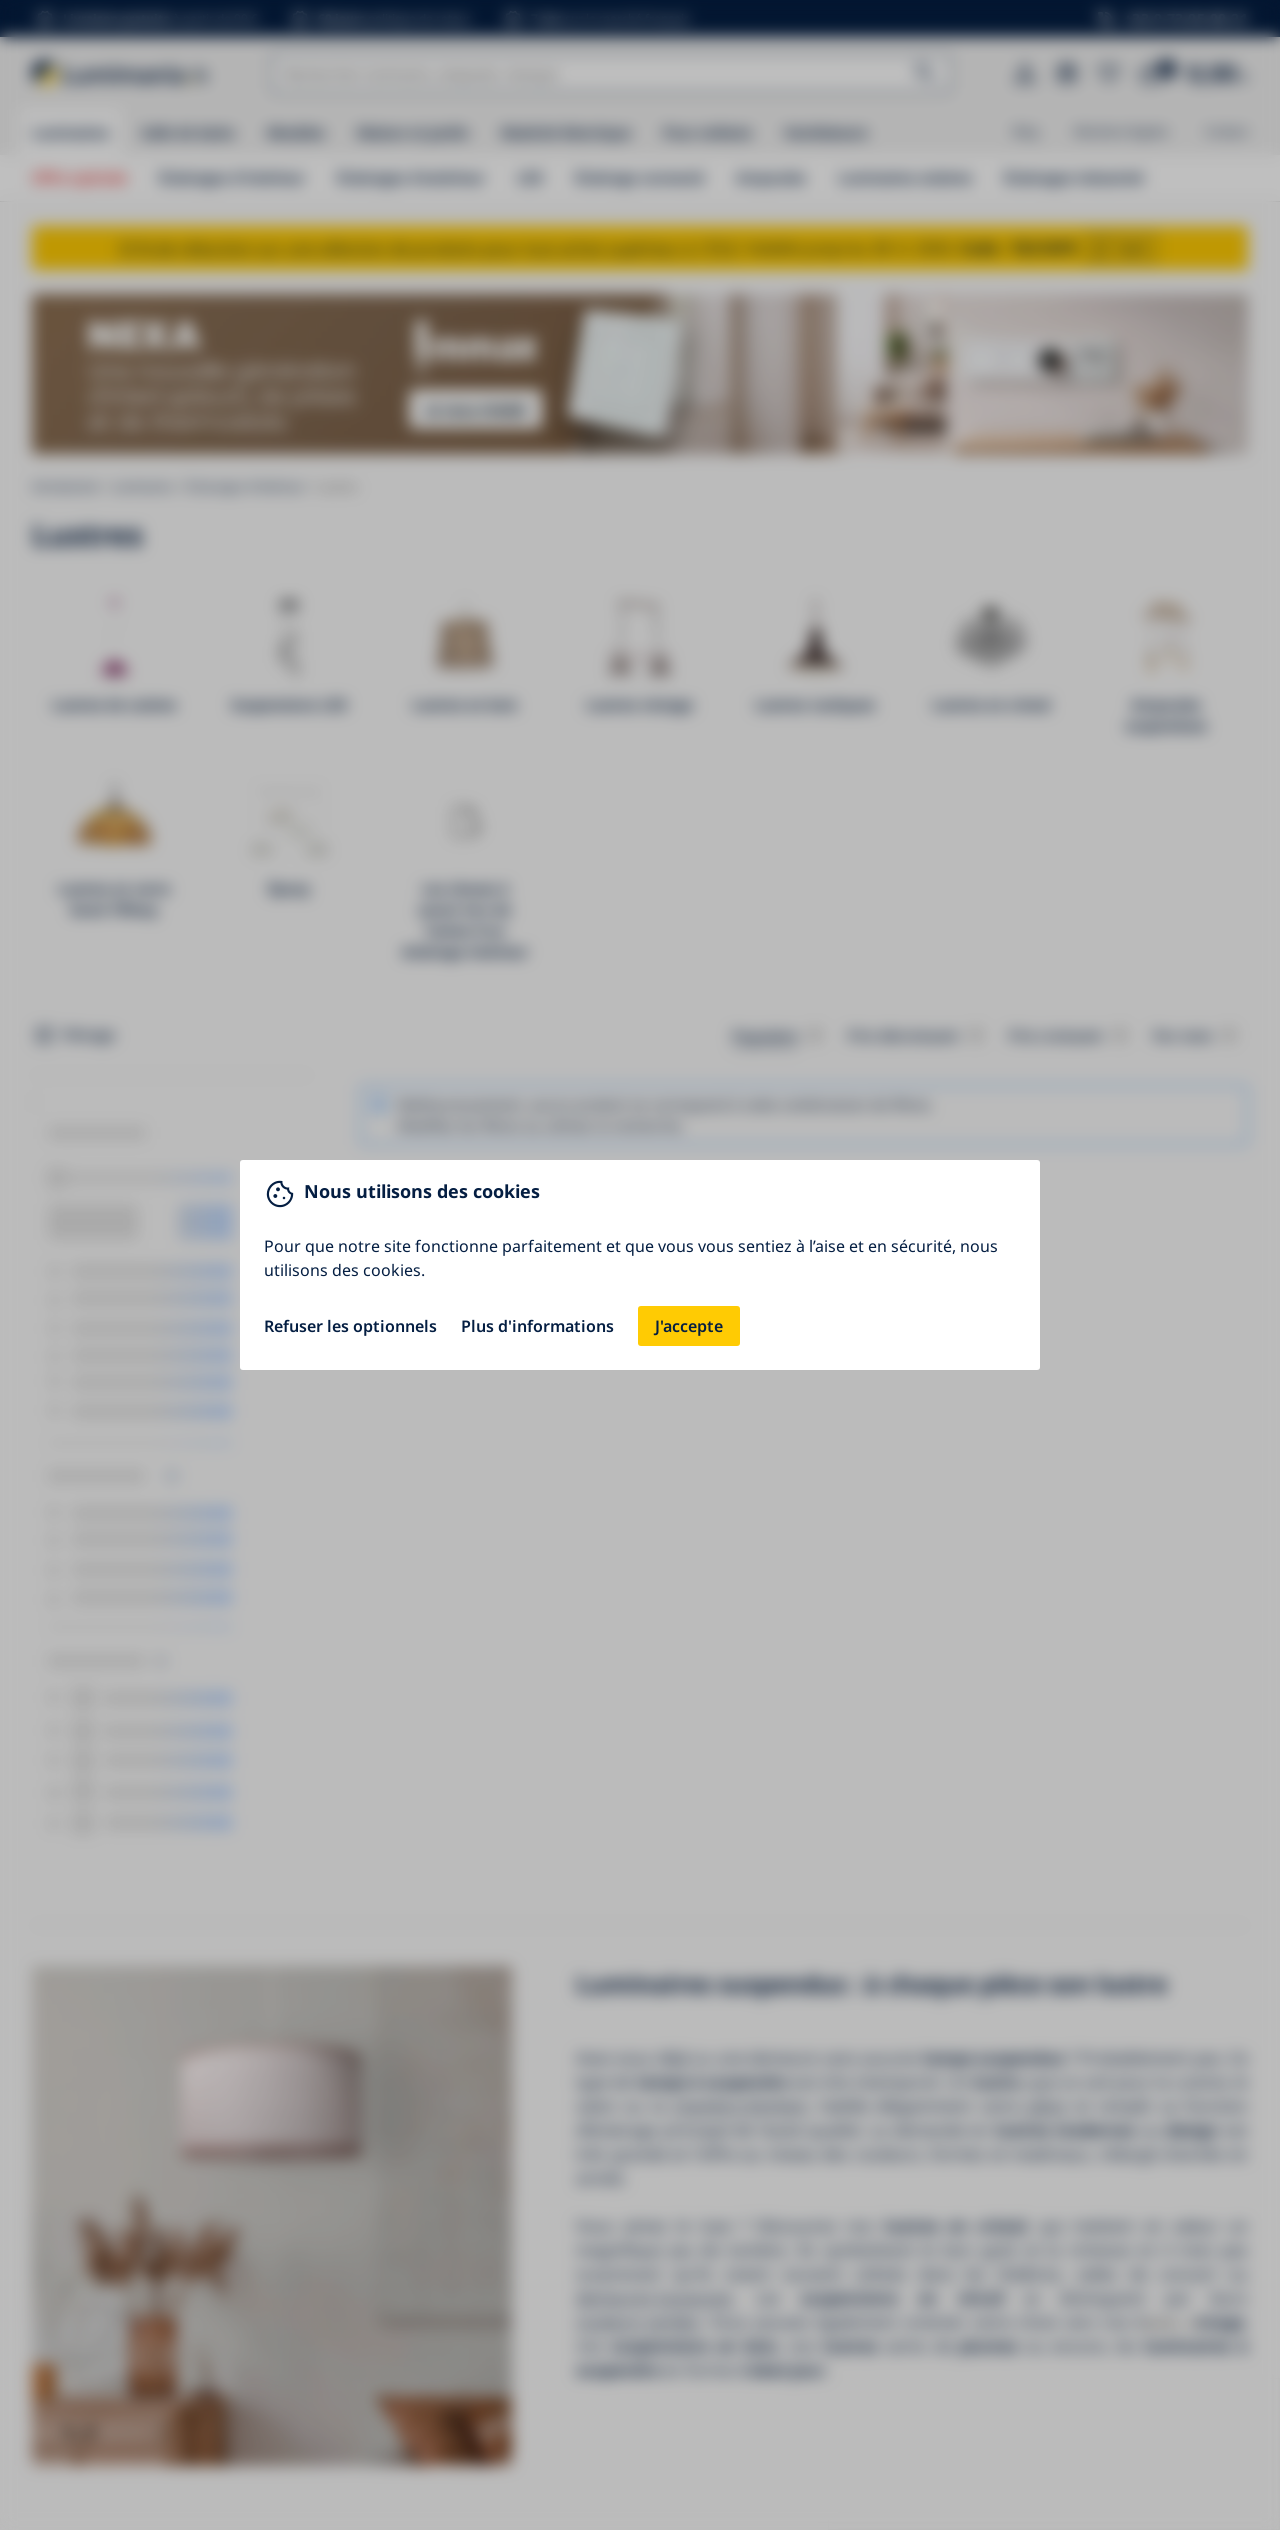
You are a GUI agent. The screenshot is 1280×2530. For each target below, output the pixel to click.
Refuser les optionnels (350, 1326)
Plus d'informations (537, 1326)
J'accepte (689, 1326)
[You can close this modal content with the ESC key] (640, 1265)
